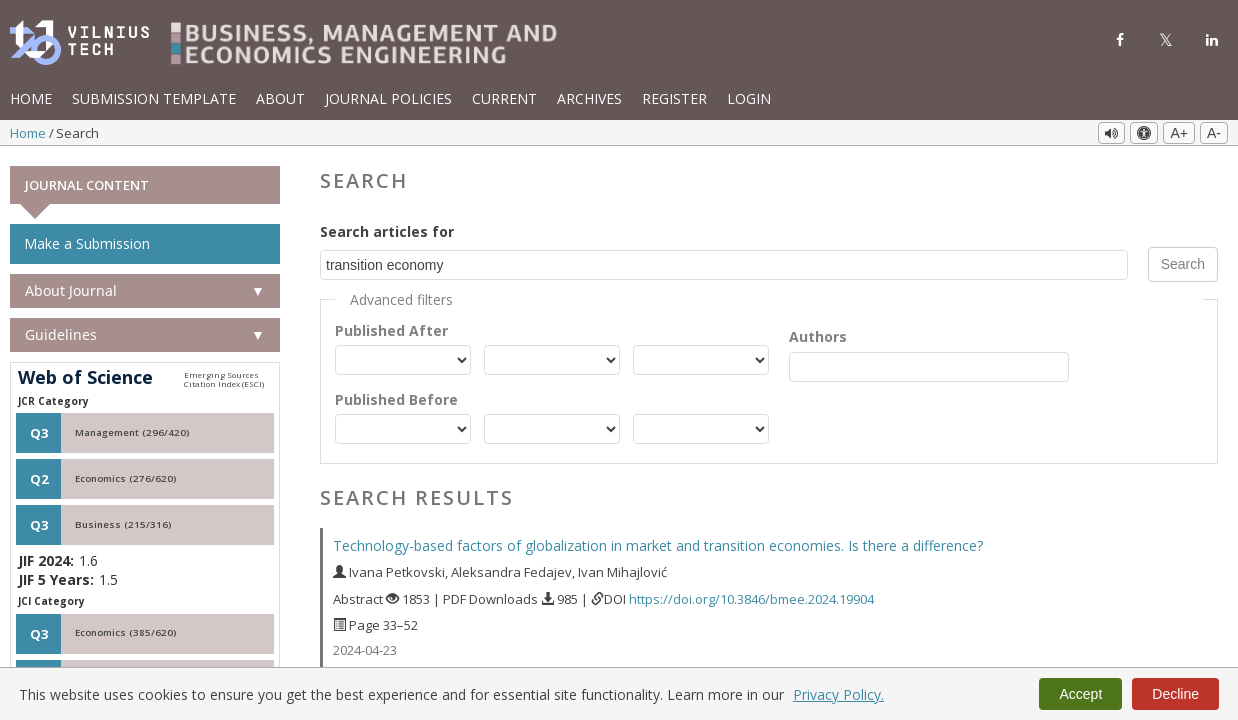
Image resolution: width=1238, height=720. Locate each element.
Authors (818, 334)
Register (674, 98)
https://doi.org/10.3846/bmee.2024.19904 (751, 597)
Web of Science (85, 377)
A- (1214, 133)
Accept (1080, 694)
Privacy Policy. (838, 694)
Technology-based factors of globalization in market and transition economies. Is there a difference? (658, 544)
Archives (589, 98)
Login (749, 98)
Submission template (154, 98)
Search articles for (387, 230)
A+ (1179, 133)
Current (504, 98)
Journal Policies (388, 98)
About (280, 98)
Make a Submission (87, 242)
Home (31, 98)
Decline (1175, 694)
